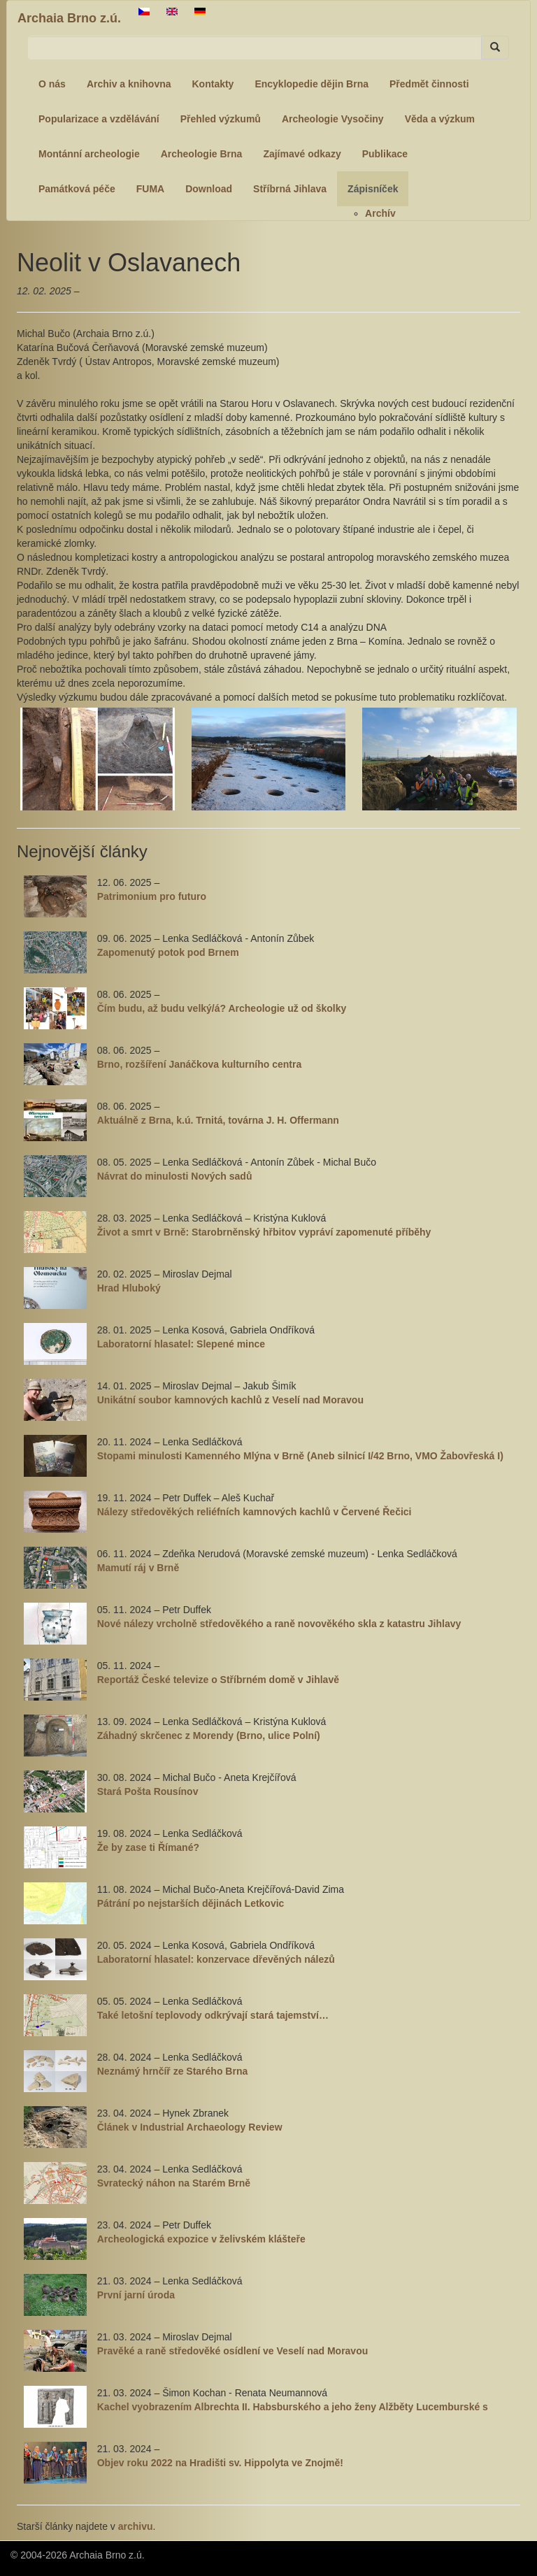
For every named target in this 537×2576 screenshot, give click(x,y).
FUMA (150, 188)
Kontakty (213, 84)
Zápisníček (373, 188)
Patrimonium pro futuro (151, 896)
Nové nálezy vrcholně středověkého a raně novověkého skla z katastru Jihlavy (279, 1623)
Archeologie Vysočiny (333, 118)
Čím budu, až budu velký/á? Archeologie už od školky (222, 1008)
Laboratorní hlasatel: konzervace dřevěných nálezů (216, 1959)
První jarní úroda (136, 2294)
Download (208, 188)
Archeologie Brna (202, 153)
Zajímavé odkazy (302, 153)
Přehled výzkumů (220, 118)
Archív (380, 213)
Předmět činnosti (429, 84)
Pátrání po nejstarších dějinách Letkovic (191, 1903)
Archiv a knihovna (129, 84)
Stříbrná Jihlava (290, 188)
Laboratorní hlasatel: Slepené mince (181, 1344)
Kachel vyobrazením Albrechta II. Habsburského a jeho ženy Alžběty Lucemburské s (292, 2406)
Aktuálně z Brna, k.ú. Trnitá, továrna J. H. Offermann (218, 1120)
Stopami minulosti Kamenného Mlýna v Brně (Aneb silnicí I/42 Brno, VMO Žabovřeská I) (300, 1455)
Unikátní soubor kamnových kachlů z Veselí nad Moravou (230, 1399)
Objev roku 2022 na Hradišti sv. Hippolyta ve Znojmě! (220, 2462)
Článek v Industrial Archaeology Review (189, 2127)
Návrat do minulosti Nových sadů (174, 1176)
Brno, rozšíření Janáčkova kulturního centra (199, 1064)
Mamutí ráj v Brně (138, 1567)
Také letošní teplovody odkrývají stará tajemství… (213, 2015)
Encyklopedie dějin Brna (311, 84)
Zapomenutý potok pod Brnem (168, 952)
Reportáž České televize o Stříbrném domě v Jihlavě (218, 1679)
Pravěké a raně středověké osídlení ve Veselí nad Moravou (232, 2350)
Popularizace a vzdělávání (98, 118)
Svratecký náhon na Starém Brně (173, 2183)
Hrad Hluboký (129, 1288)
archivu (135, 2526)
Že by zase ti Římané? (148, 1847)
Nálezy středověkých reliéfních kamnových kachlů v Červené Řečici (254, 1511)
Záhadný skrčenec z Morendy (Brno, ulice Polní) (208, 1735)
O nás (52, 84)
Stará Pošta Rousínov (148, 1791)
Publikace (385, 153)
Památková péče (76, 188)
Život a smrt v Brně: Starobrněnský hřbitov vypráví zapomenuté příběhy (264, 1232)
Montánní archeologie (89, 153)
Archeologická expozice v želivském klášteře (201, 2239)
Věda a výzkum (440, 118)
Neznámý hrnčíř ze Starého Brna (172, 2071)
